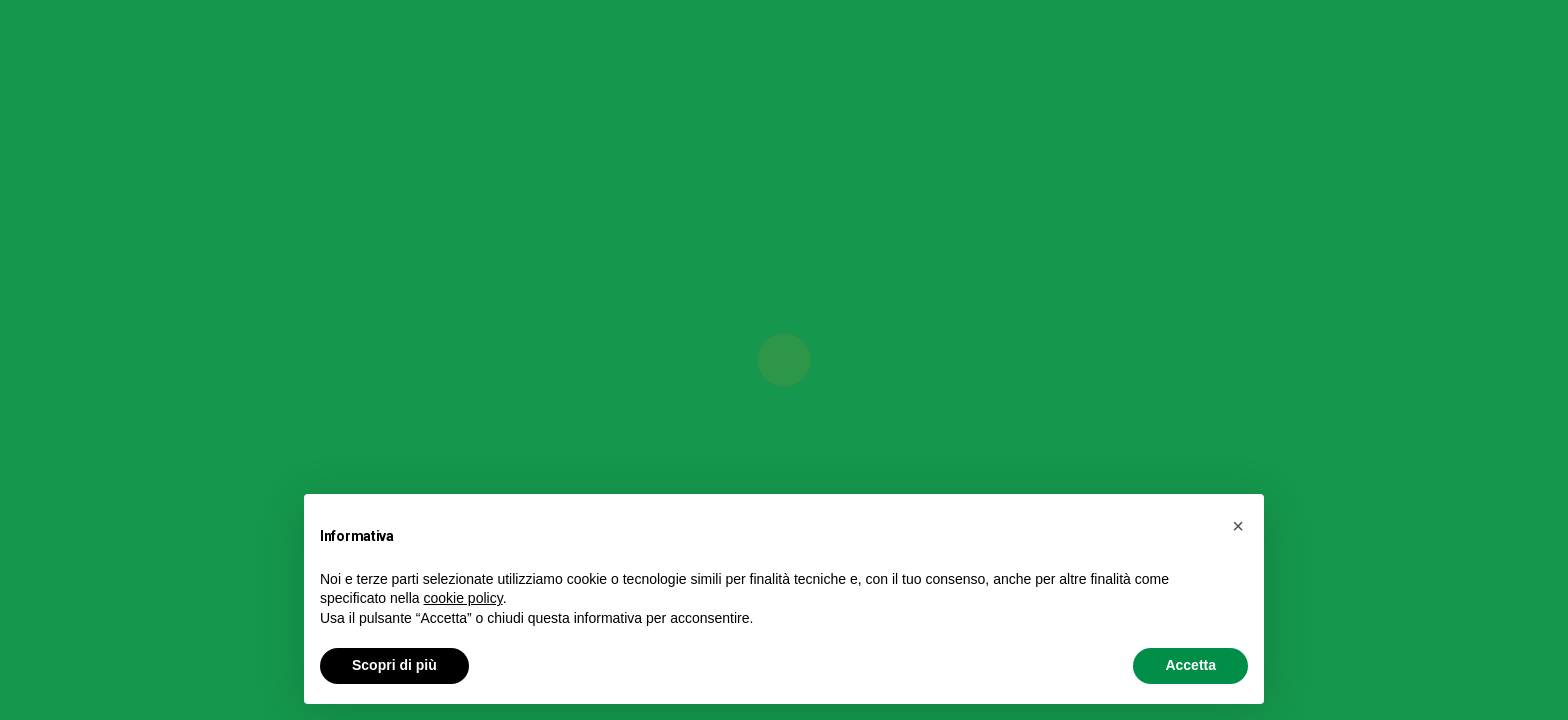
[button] (1238, 526)
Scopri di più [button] (394, 665)
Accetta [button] (1190, 665)
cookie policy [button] (463, 598)
